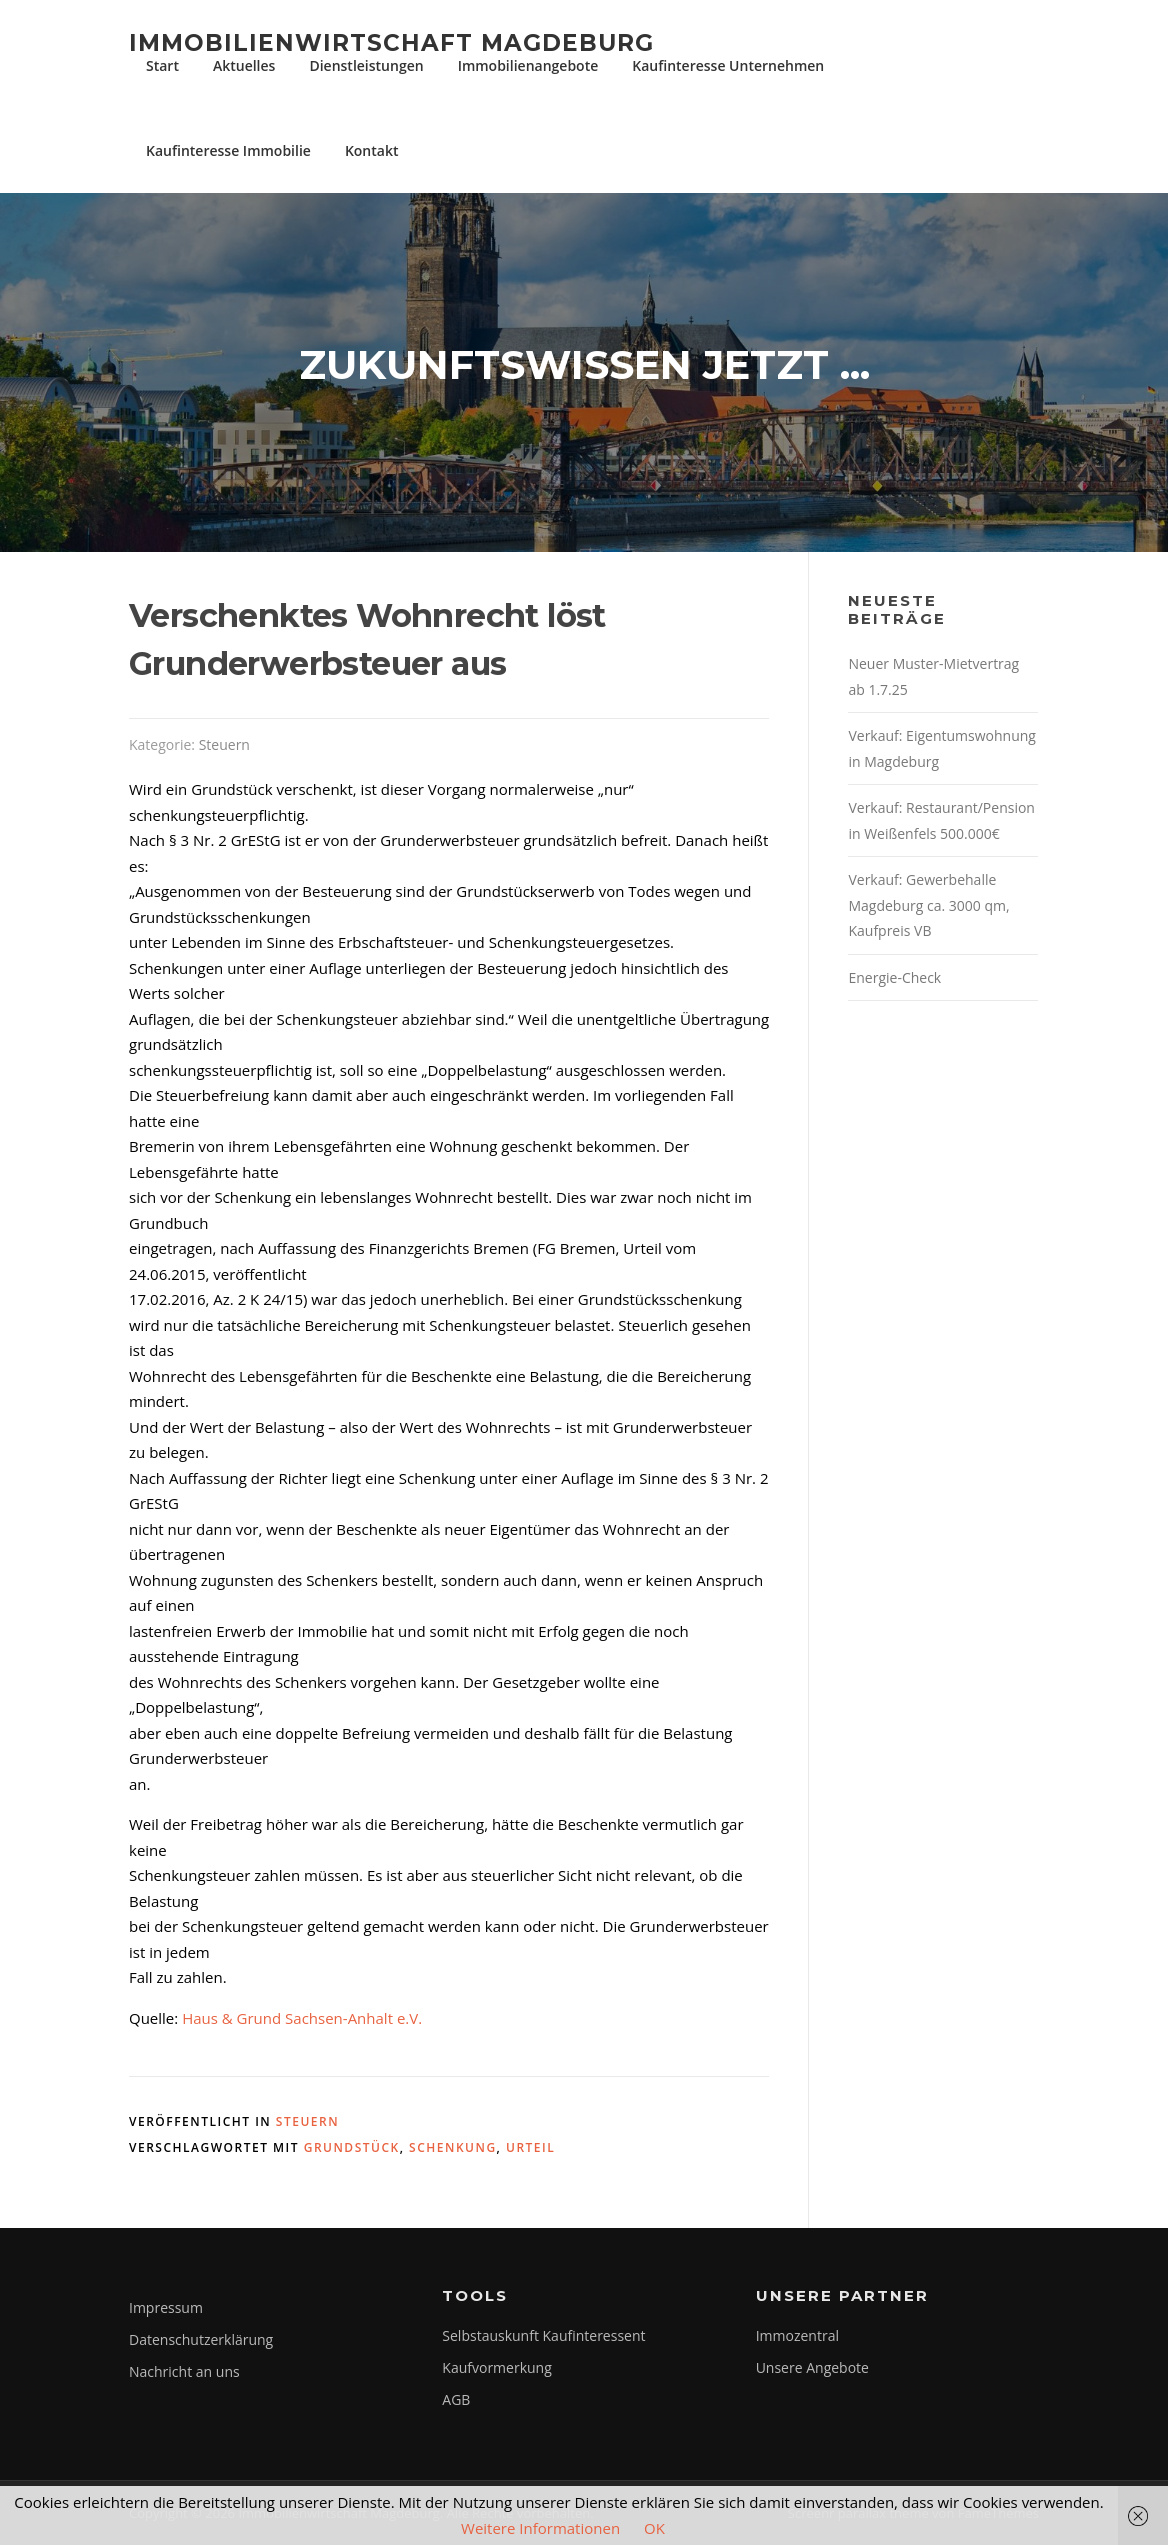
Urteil (530, 2147)
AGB (456, 2399)
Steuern (224, 744)
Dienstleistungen (366, 65)
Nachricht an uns (184, 2371)
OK (654, 2528)
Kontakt (372, 150)
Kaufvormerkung (496, 2367)
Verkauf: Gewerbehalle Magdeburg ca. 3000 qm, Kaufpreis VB (928, 905)
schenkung (453, 2147)
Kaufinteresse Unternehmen (728, 65)
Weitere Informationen (540, 2528)
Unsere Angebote (812, 2367)
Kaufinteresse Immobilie (228, 150)
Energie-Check (894, 977)
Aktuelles (244, 65)
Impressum (166, 2307)
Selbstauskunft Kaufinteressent (543, 2335)
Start (162, 65)
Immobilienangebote (528, 65)
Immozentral (797, 2335)
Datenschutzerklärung (201, 2339)
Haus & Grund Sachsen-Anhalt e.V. (302, 2018)
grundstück (352, 2147)
